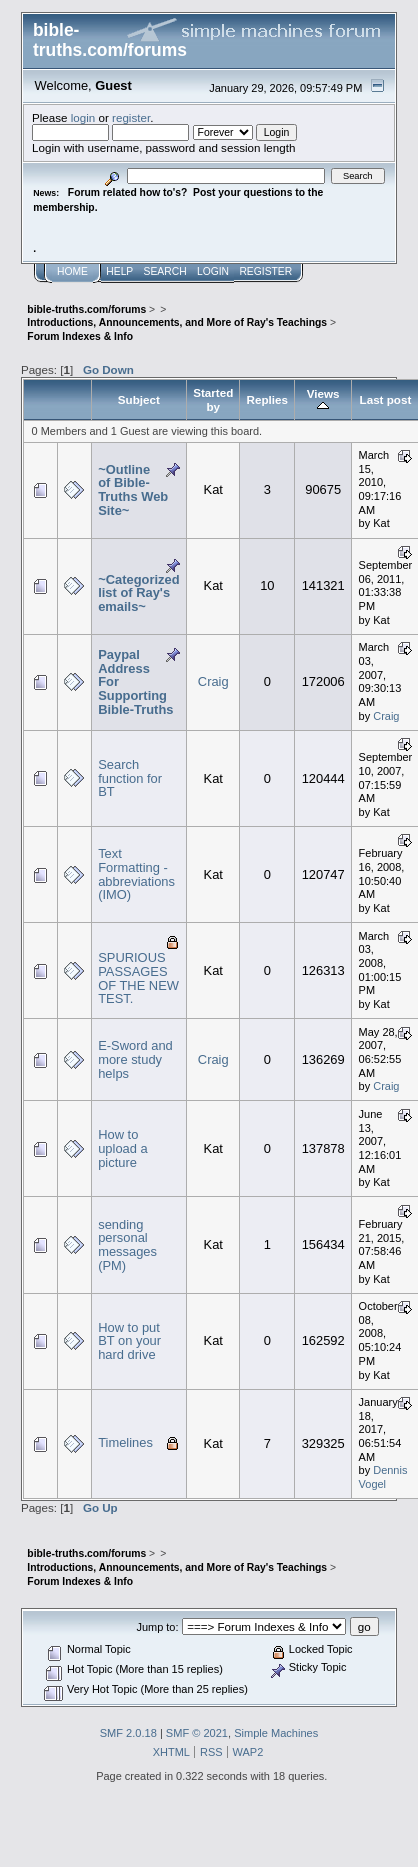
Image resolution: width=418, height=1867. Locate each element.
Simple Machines (276, 1733)
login (83, 117)
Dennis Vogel (383, 1477)
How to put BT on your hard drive (129, 1341)
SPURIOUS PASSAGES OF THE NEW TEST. (138, 978)
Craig (213, 681)
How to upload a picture (123, 1148)
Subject (139, 399)
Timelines (125, 1442)
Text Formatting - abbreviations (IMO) (136, 874)
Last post (386, 399)
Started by (213, 399)
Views (323, 400)
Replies (267, 399)
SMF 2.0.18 (128, 1733)
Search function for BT (130, 778)
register (131, 117)
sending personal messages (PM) (127, 1245)
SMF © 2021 (197, 1733)
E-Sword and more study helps (135, 1059)
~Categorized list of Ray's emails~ (138, 593)
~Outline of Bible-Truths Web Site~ (133, 490)
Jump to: (157, 1627)
